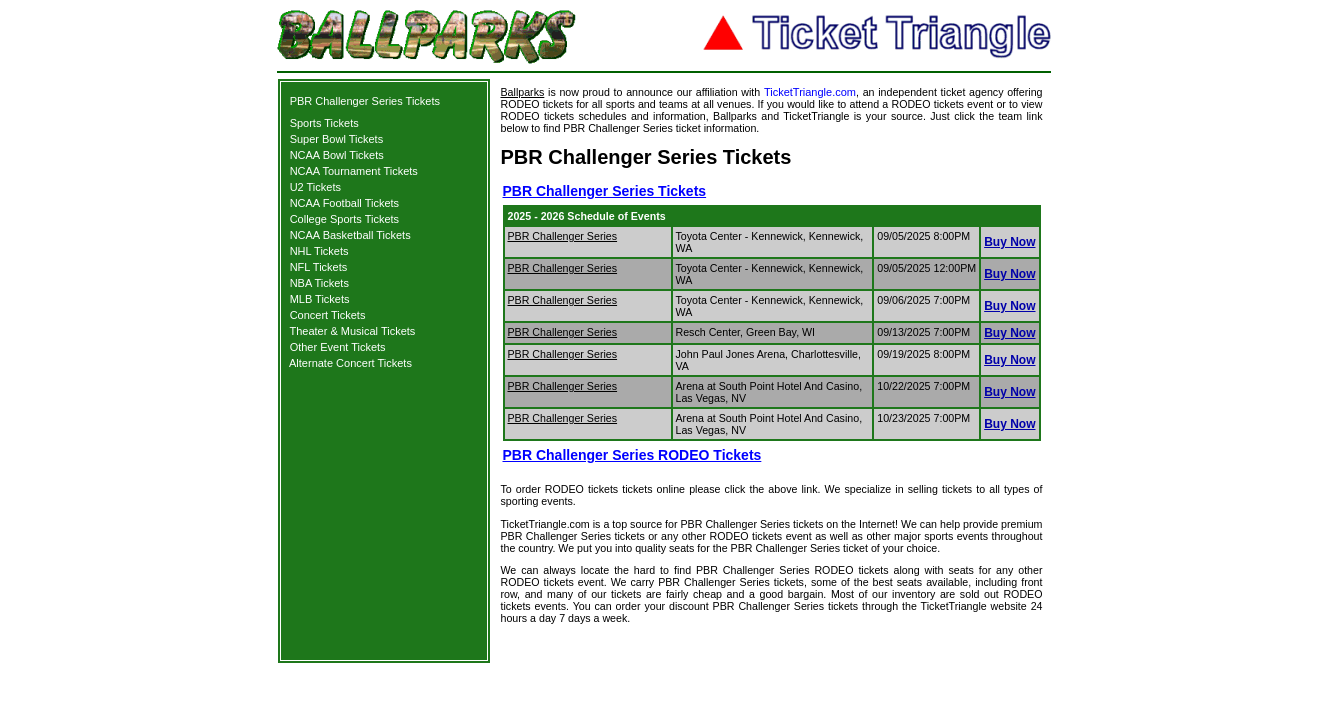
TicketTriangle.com (810, 92)
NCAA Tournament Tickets (354, 171)
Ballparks (523, 92)
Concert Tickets (328, 315)
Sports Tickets (324, 123)
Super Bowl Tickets (337, 139)
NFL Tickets (319, 267)
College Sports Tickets (344, 219)
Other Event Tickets (338, 347)
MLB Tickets (320, 299)
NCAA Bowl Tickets (337, 155)
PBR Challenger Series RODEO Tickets (632, 455)
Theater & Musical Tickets (352, 331)
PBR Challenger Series (563, 236)
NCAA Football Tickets (344, 203)
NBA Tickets (319, 283)
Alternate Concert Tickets (350, 363)
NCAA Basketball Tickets (350, 235)
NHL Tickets (319, 251)
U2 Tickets (315, 187)
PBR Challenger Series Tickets (365, 101)
